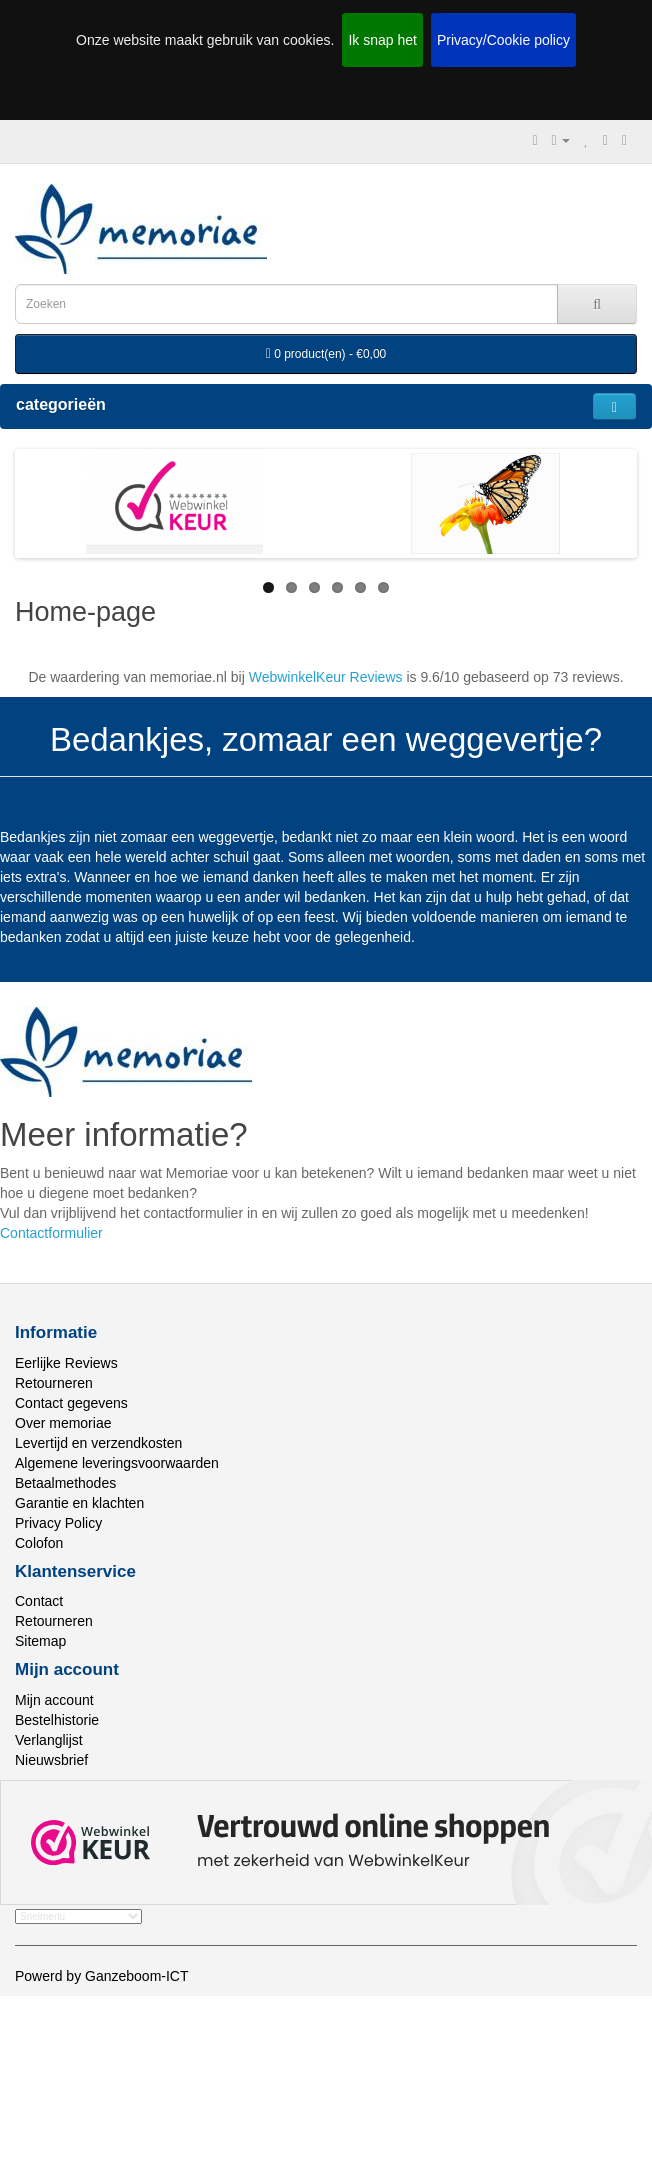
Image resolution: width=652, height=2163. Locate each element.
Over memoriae (63, 1423)
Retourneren (54, 1383)
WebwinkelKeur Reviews (326, 677)
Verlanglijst (49, 1740)
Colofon (39, 1543)
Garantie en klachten (79, 1503)
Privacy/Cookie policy (503, 40)
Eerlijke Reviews (66, 1363)
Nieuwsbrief (51, 1760)
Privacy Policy (58, 1523)
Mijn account (54, 1700)
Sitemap (40, 1641)
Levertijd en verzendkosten (98, 1443)
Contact (39, 1601)
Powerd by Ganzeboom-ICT (102, 1976)
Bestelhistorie (57, 1720)
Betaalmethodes (65, 1483)
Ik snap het (382, 40)
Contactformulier (51, 1233)
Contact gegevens (71, 1403)
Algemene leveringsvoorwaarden (117, 1463)
